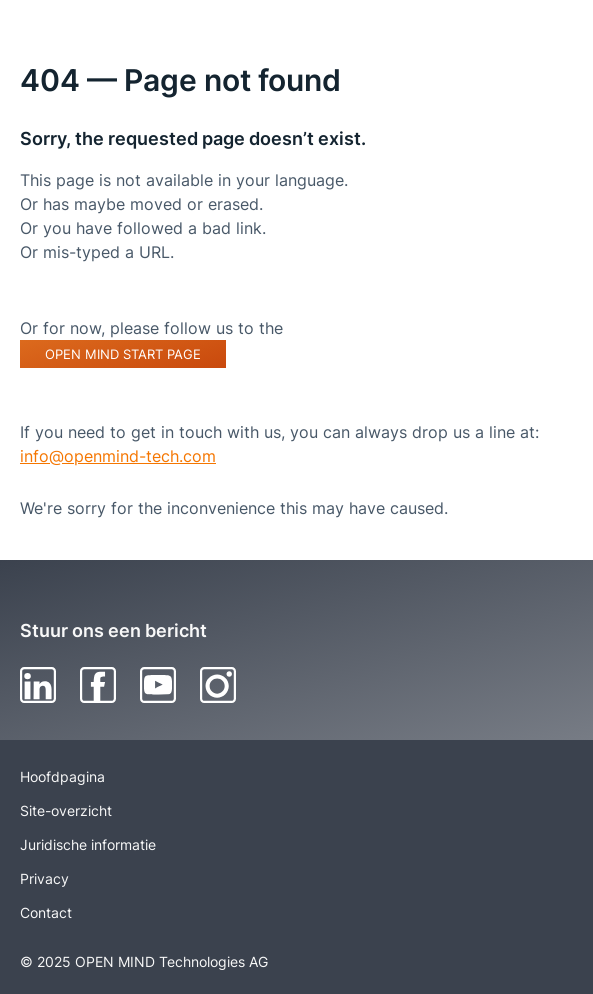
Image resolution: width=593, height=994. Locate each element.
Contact (46, 912)
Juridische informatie (88, 844)
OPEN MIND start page (123, 354)
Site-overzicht (66, 810)
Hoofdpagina (62, 776)
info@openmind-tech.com (118, 456)
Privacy (44, 878)
